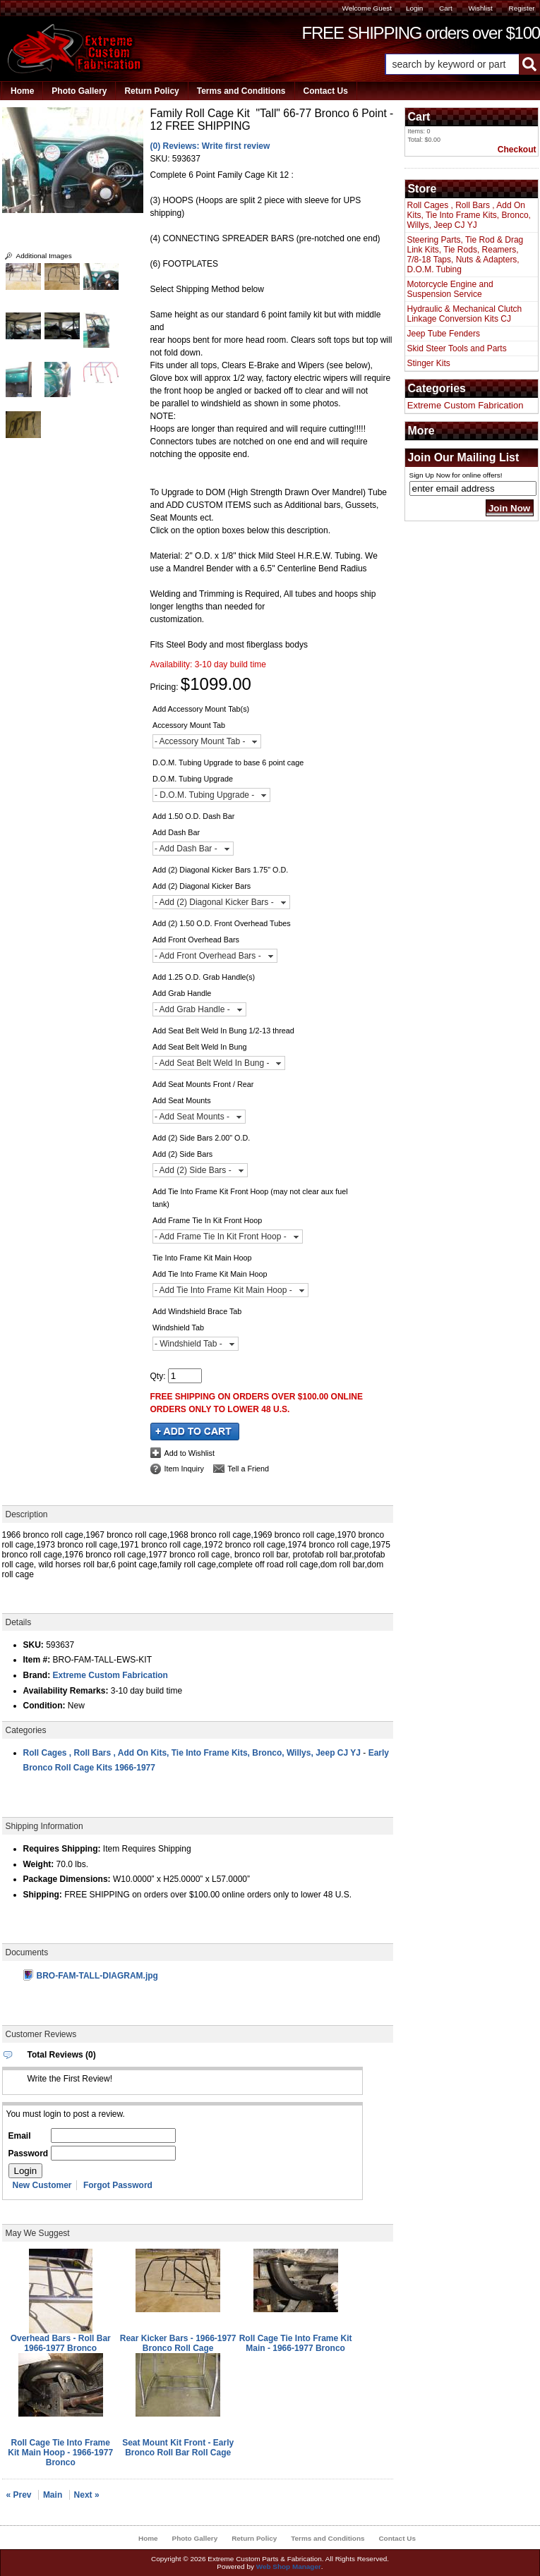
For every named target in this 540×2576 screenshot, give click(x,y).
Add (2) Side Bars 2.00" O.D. (201, 1138)
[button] (462, 64)
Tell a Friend (248, 1468)
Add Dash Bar (176, 832)
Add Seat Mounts (181, 1100)
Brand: (37, 1675)
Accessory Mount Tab (188, 725)
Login (414, 8)
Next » (87, 2495)
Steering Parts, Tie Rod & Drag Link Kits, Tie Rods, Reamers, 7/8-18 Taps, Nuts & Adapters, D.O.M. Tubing (465, 254)
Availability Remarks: (66, 1691)
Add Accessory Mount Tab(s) (200, 709)
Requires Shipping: (62, 1849)
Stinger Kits (428, 363)
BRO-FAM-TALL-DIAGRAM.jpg (90, 1976)
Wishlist (480, 8)
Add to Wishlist (189, 1453)
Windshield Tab (178, 1327)
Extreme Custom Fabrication (110, 1675)
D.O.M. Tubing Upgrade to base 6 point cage (228, 762)
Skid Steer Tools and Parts (457, 348)
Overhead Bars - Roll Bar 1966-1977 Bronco (61, 2343)
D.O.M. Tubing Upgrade (192, 778)
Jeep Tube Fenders (443, 334)
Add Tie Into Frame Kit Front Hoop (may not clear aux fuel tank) (250, 1197)
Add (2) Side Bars (182, 1154)
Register (521, 8)
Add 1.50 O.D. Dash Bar (193, 816)
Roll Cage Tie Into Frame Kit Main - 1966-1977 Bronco (295, 2343)
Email (19, 2136)
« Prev (19, 2495)
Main (52, 2495)
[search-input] (452, 64)
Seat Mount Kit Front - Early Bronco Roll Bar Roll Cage (178, 2447)
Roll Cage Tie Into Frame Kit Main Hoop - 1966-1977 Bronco (60, 2452)
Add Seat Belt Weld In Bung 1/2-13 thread (223, 1030)
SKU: (161, 159)
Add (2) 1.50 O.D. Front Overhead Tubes (221, 923)
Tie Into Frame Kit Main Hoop (202, 1257)
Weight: (38, 1864)
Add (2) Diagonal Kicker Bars (201, 886)
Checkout (517, 149)
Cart (445, 8)
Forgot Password (117, 2185)
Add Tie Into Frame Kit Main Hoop (210, 1274)
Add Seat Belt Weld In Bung (199, 1047)
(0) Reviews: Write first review (210, 146)
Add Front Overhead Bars (195, 939)
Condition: (44, 1706)
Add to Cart (194, 1431)
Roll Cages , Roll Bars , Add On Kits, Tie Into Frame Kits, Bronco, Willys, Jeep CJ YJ (192, 1753)
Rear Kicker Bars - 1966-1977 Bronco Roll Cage (178, 2343)
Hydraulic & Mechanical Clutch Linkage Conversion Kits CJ (464, 314)
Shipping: (42, 1895)
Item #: (38, 1660)
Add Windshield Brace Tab (196, 1311)
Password (28, 2153)
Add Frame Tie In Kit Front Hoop (207, 1220)
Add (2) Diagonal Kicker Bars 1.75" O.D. (220, 869)
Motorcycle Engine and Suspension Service (450, 289)
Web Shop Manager (288, 2566)
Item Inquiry (184, 1468)
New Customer (42, 2185)
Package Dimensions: (67, 1879)
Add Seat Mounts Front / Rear (202, 1084)
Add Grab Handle (181, 993)
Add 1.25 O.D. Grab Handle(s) (203, 977)
